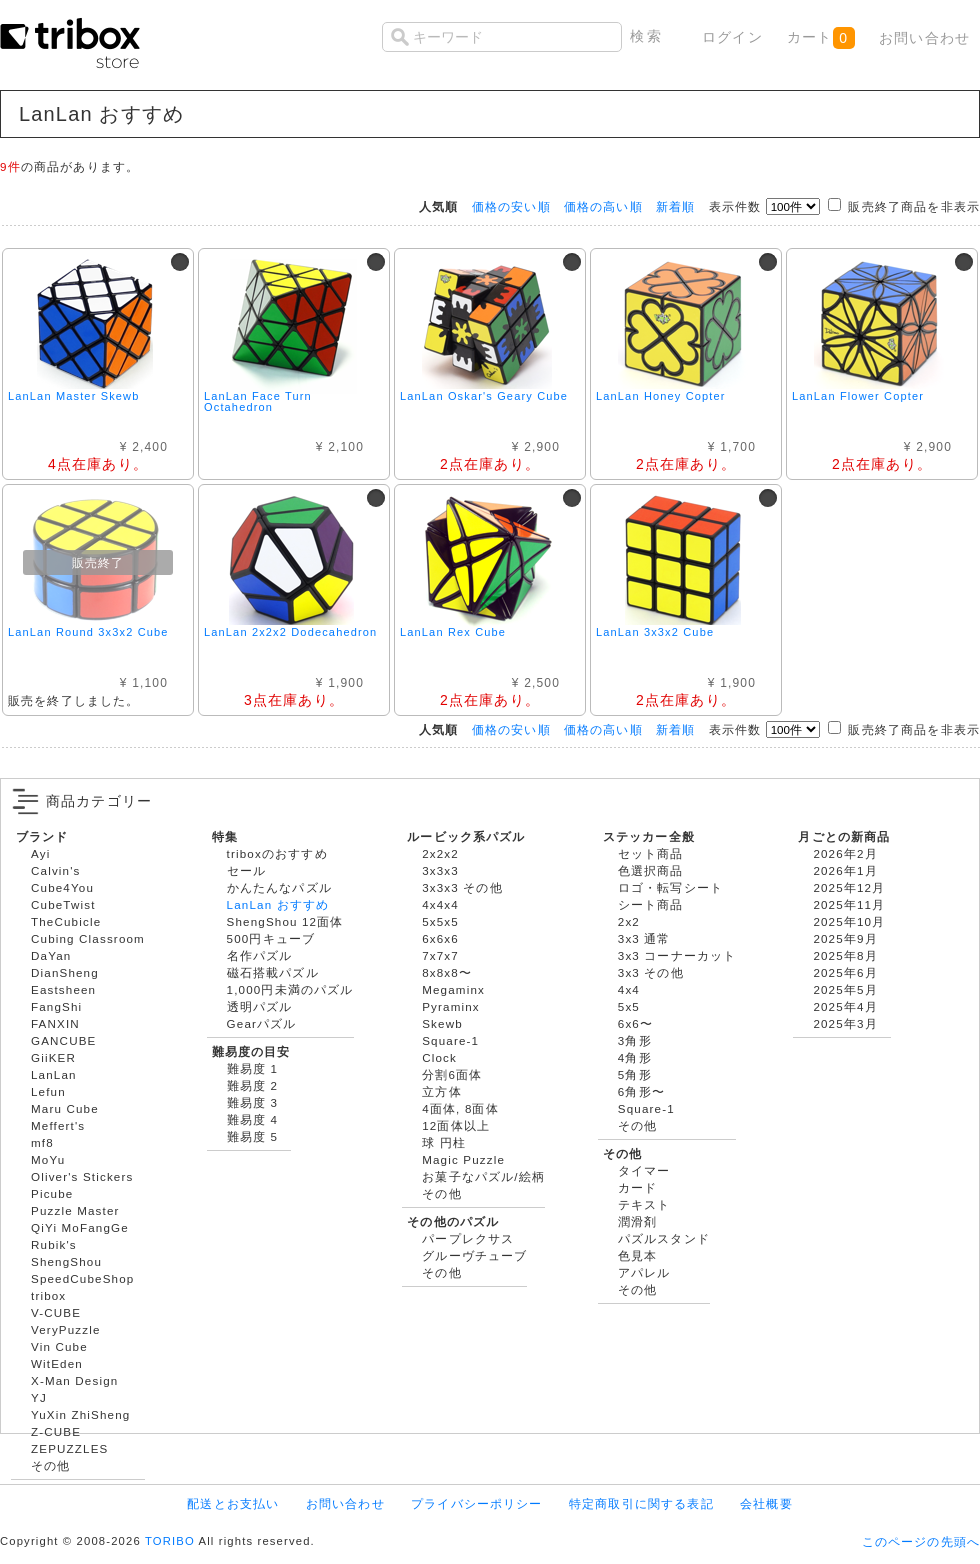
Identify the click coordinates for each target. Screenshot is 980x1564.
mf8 (42, 1142)
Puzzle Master (75, 1210)
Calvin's (56, 870)
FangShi (56, 1006)
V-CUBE (56, 1312)
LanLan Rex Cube (453, 632)
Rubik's (54, 1244)
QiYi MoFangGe (80, 1227)
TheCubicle (66, 921)
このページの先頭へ (921, 1541)
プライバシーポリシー (477, 1503)
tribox (48, 1295)
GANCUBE (63, 1040)
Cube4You (62, 887)
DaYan (51, 955)
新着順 (675, 206)
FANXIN (55, 1023)
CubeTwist (63, 904)
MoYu (48, 1159)
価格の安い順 (511, 206)
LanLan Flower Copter (858, 396)
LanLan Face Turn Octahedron (258, 401)
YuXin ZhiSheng (80, 1414)
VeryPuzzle (66, 1329)
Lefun (48, 1091)
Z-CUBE (56, 1431)
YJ (39, 1397)
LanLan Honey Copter (661, 396)
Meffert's (58, 1125)
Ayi (40, 853)
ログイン (732, 37)
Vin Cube (59, 1346)
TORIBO (170, 1541)
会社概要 (766, 1503)
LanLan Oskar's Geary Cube (484, 396)
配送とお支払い (233, 1503)
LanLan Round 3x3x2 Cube (88, 632)
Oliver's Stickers (82, 1176)
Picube (52, 1193)
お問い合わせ (924, 38)
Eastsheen (63, 989)
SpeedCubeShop (82, 1278)
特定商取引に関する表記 (641, 1503)
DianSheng (65, 972)
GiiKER (53, 1057)
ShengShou (66, 1261)
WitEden (57, 1363)
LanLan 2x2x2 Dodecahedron (290, 632)
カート (820, 38)
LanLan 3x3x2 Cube (655, 632)
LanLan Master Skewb (74, 396)
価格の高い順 (603, 206)
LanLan (54, 1074)
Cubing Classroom (88, 938)
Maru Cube (65, 1108)
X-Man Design (74, 1380)
